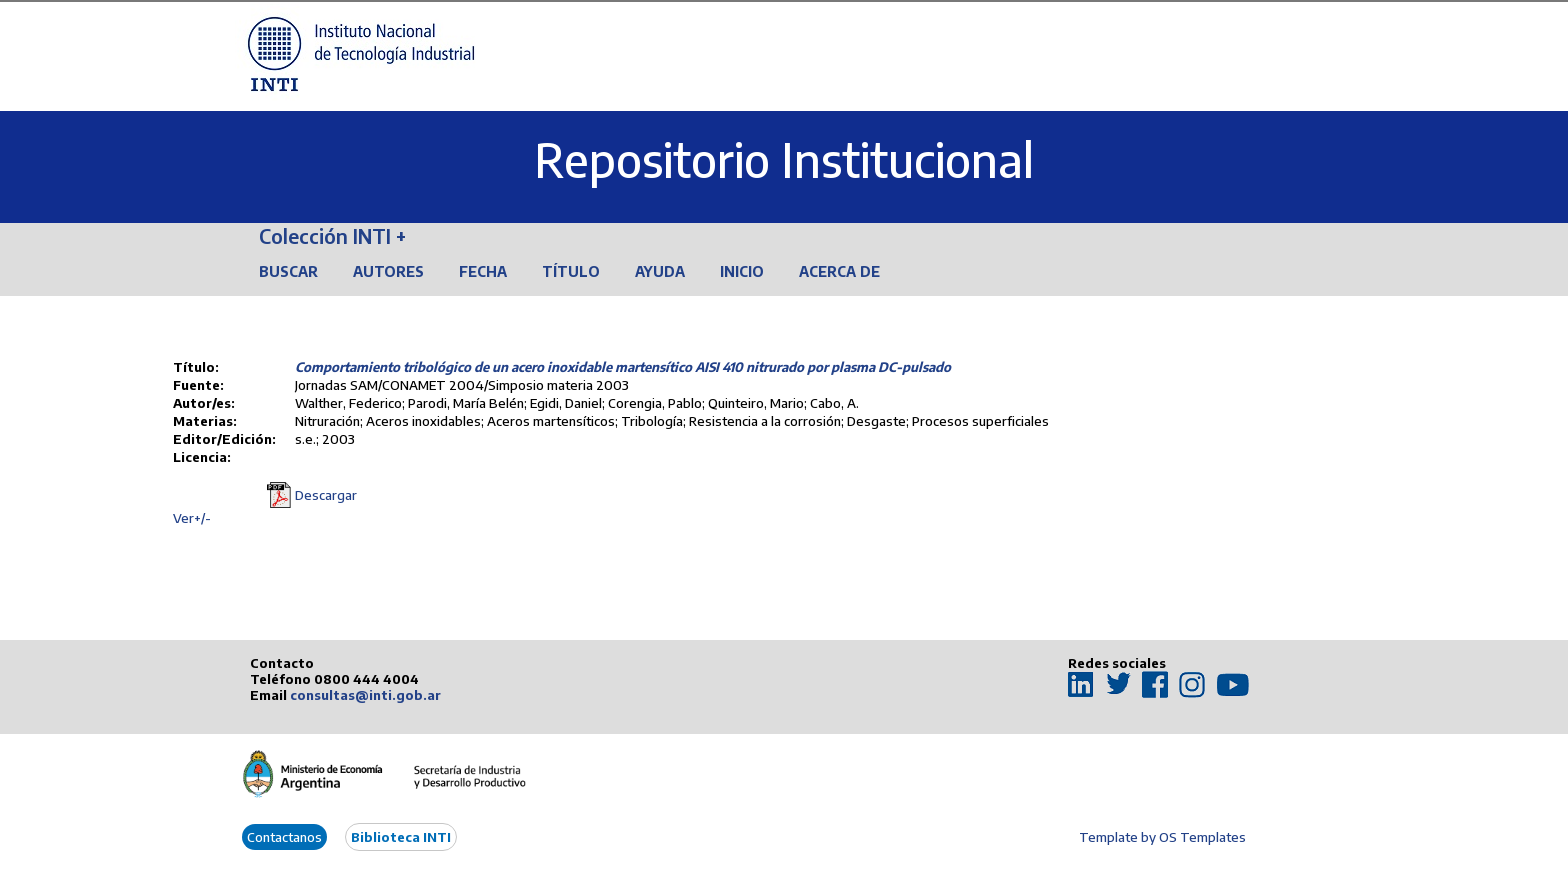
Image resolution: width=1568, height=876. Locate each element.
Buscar (288, 271)
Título (571, 271)
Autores (388, 271)
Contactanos (284, 837)
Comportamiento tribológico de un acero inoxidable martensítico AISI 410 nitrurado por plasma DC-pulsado (623, 367)
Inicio (742, 271)
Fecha (483, 271)
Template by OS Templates (1162, 837)
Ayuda (660, 271)
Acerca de (839, 271)
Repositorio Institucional (784, 159)
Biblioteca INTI (401, 837)
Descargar (326, 495)
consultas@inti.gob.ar (365, 695)
